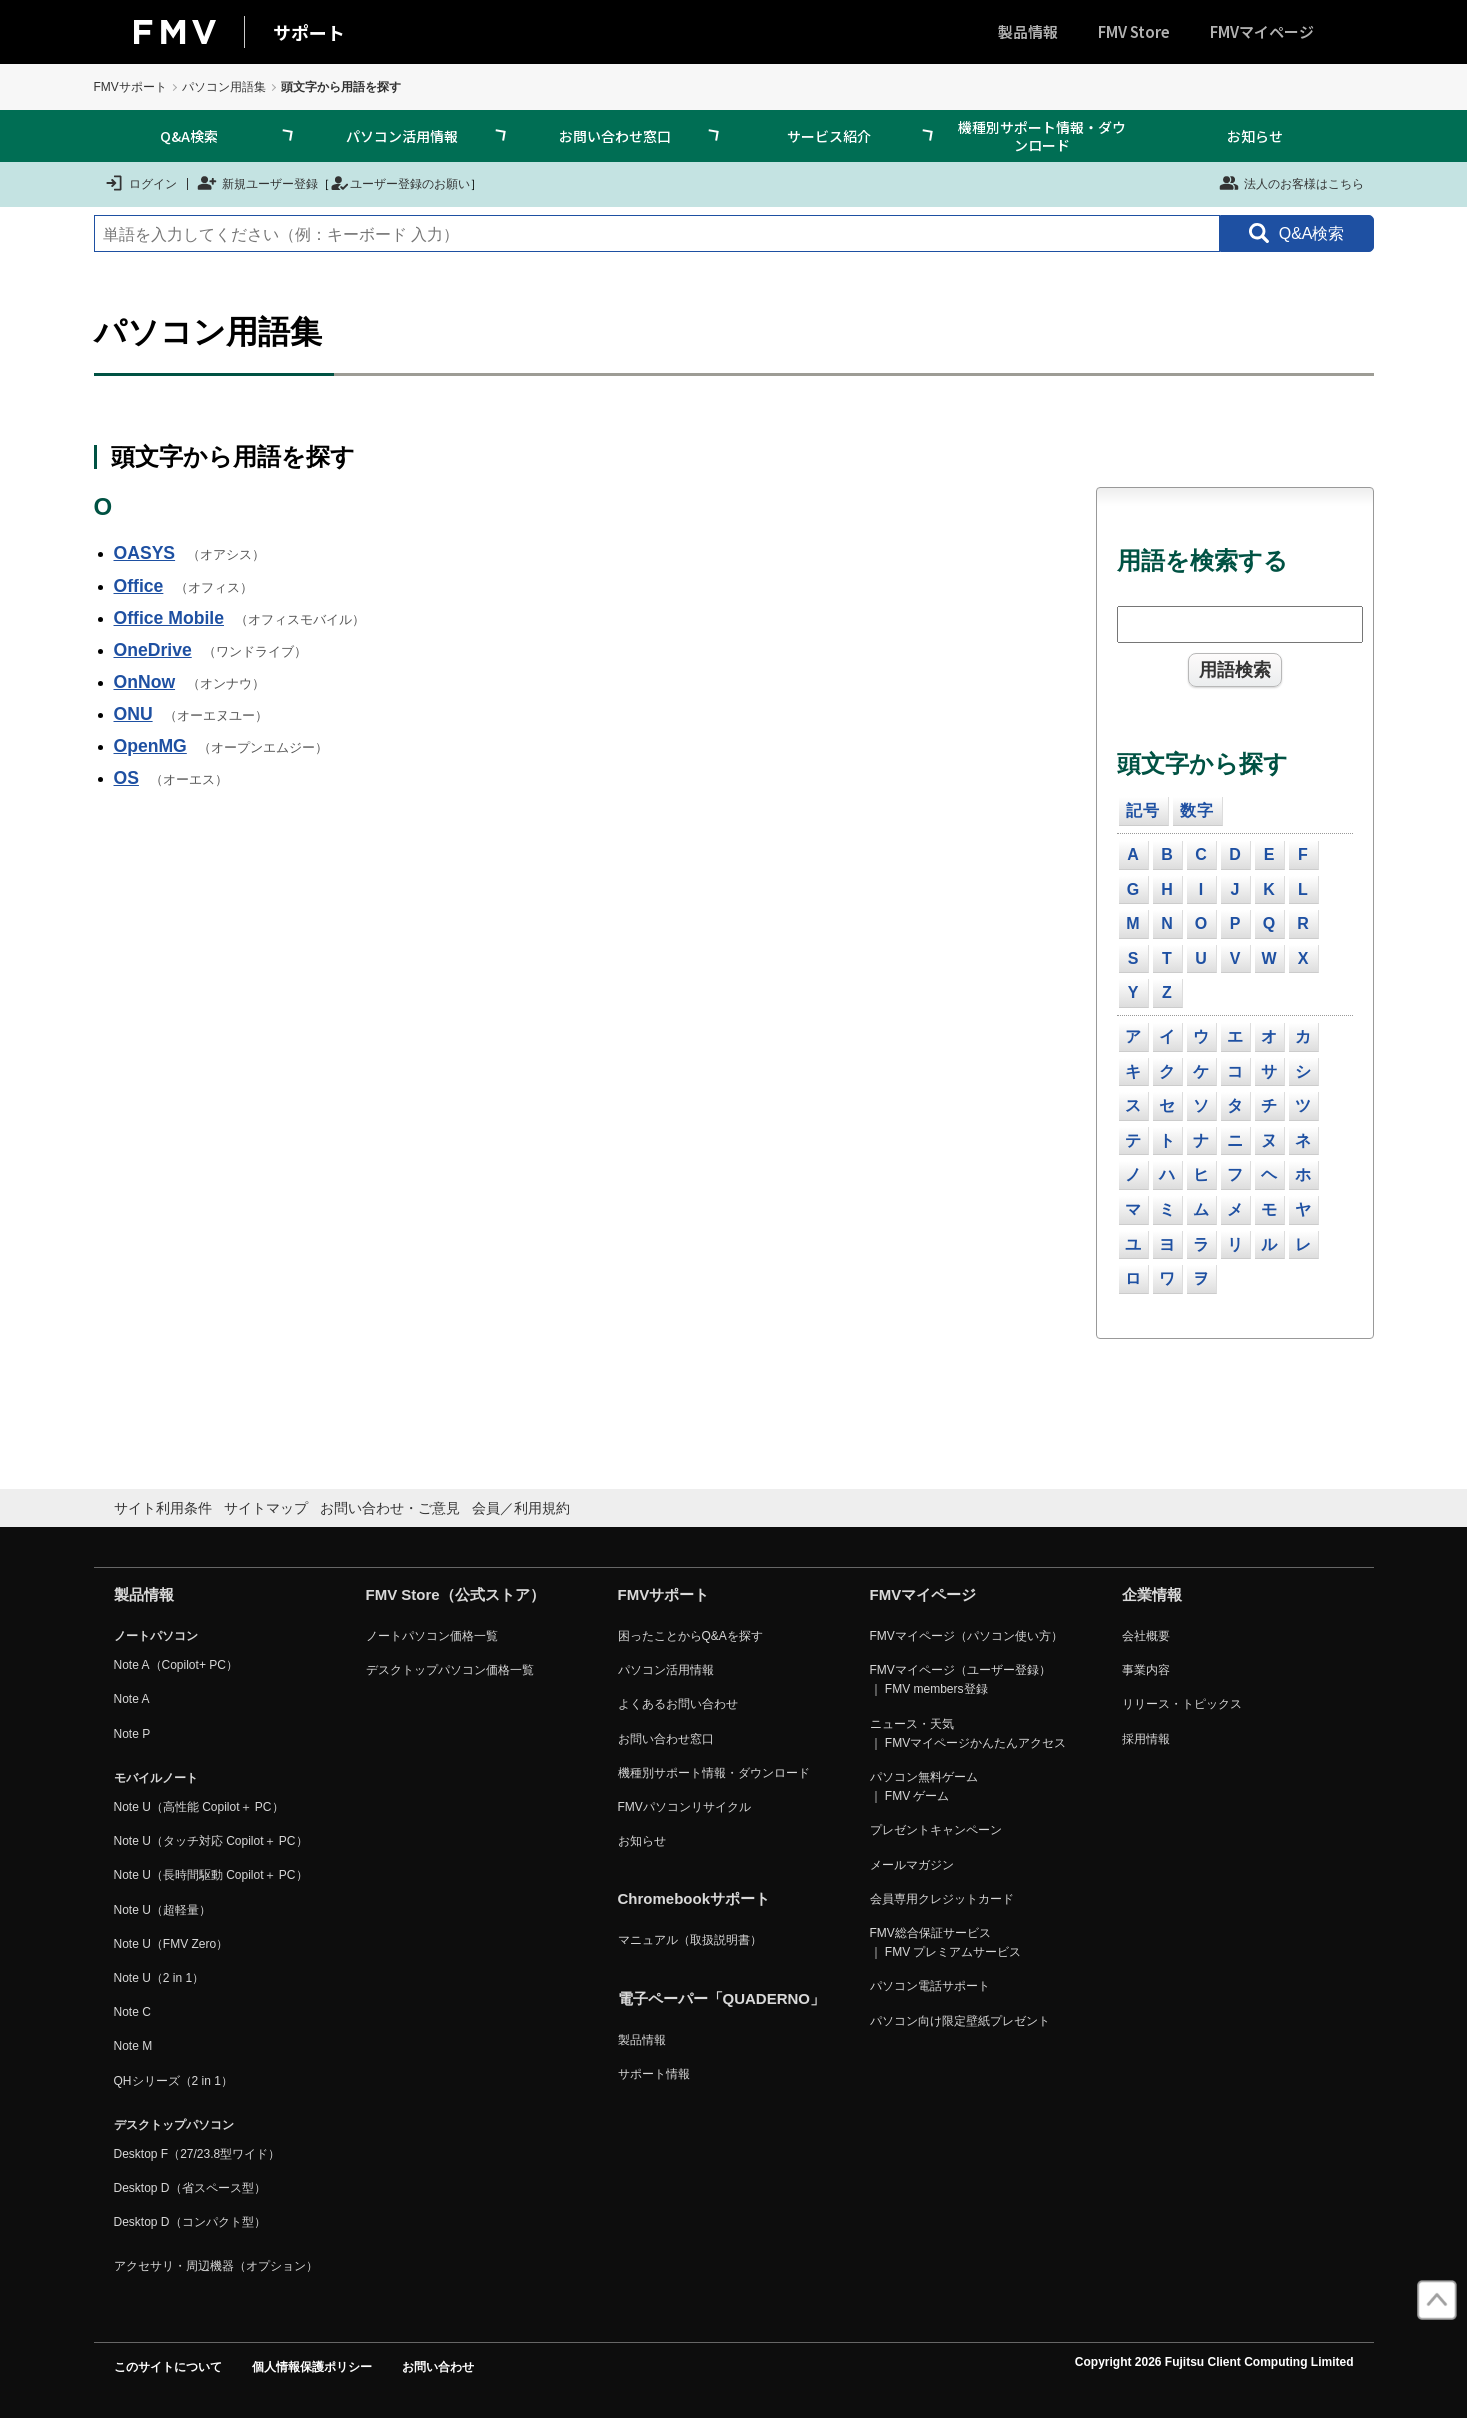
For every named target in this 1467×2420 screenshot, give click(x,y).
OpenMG (150, 746)
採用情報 (1146, 1739)
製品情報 (1028, 31)
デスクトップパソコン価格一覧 (450, 1670)
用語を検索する (1202, 560)
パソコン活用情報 (402, 136)
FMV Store (1134, 31)
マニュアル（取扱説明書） (690, 1940)
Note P (132, 1734)
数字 (1197, 810)
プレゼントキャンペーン (936, 1830)
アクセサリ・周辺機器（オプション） (216, 2266)
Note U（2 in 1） (159, 1978)
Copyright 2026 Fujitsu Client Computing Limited (1214, 2362)
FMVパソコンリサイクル (684, 1807)
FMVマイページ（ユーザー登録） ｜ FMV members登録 (960, 1679)
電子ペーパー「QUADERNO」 (722, 1998)
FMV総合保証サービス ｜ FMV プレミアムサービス (946, 1942)
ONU (133, 714)
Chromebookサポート (694, 1898)
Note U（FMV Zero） (171, 1944)
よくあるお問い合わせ (678, 1704)
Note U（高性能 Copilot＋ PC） (199, 1807)
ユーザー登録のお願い (400, 183)
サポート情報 (654, 2074)
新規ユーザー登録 (257, 183)
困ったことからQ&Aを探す (690, 1636)
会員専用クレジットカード (942, 1899)
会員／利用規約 (521, 1508)
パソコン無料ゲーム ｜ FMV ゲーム (924, 1786)
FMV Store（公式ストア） (455, 1594)
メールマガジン (912, 1865)
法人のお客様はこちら (1291, 183)
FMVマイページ (1262, 31)
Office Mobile (169, 618)
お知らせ (1255, 136)
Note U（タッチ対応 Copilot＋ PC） (211, 1841)
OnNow (145, 682)
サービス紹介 (829, 136)
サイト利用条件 (163, 1508)
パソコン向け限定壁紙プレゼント (960, 2021)
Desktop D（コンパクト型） (190, 2222)
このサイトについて (168, 2367)
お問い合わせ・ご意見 (390, 1508)
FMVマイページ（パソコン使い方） (966, 1636)
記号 (1143, 810)
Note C (132, 2012)
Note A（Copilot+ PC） (176, 1665)
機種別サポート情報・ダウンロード (1042, 136)
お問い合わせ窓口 (615, 136)
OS (126, 778)
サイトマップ (266, 1508)
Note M (133, 2046)
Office (139, 586)
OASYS (145, 553)
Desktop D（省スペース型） (190, 2188)
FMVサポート (130, 87)
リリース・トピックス (1182, 1704)
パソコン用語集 (224, 87)
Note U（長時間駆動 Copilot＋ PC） (211, 1875)
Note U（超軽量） (162, 1910)
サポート (309, 32)
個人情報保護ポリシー (312, 2367)
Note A (132, 1699)
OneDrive (153, 650)
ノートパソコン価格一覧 (432, 1636)
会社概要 (1146, 1636)
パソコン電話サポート (930, 1986)
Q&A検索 (189, 136)
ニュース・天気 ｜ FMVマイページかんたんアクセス (968, 1733)
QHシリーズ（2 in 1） (173, 2081)
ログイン (140, 183)
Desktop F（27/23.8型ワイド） (197, 2154)
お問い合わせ (438, 2367)
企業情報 (1152, 1594)
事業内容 (1146, 1670)
